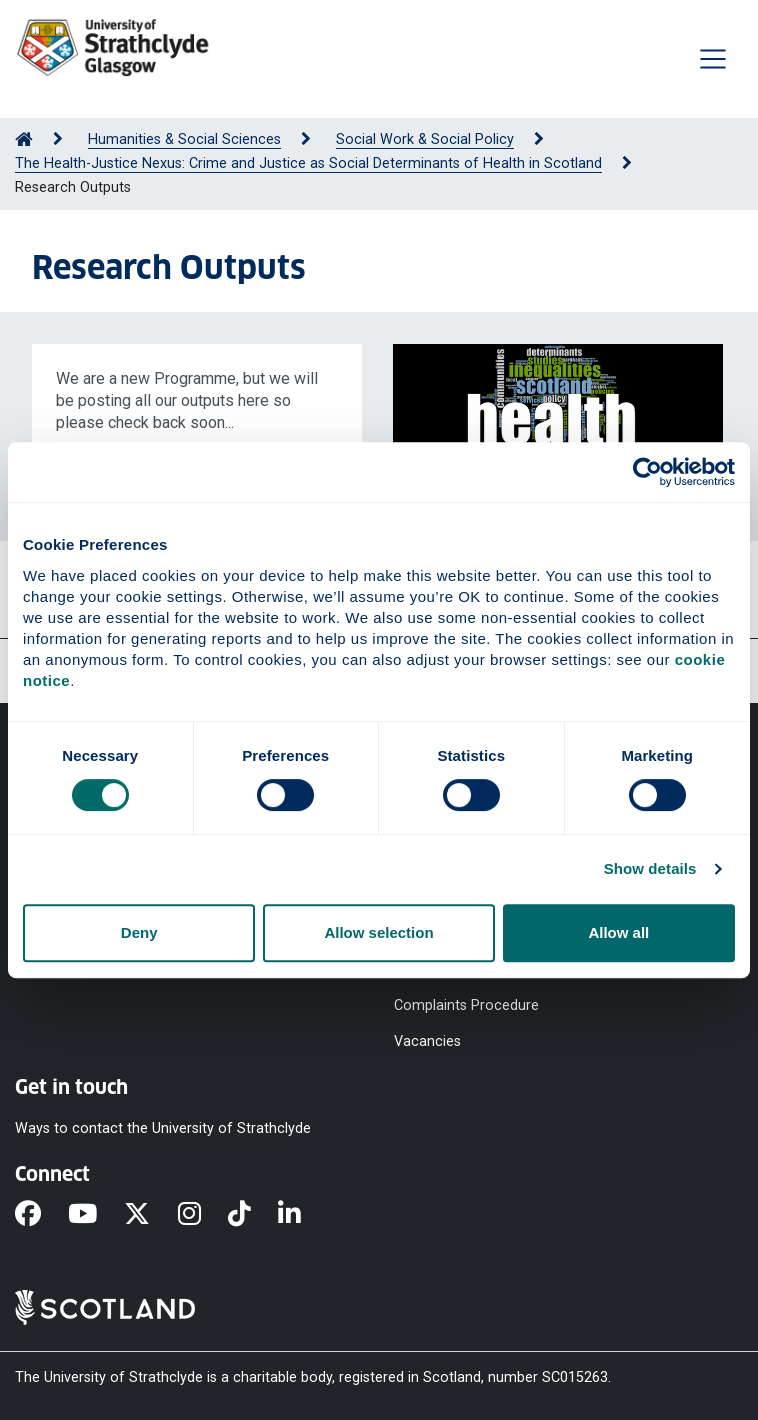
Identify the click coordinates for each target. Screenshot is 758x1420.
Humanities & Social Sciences (184, 139)
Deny (139, 932)
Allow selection (378, 932)
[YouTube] (96, 1215)
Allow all (618, 932)
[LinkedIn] (303, 1215)
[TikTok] (253, 1215)
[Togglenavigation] (713, 59)
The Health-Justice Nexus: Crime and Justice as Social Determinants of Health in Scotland (308, 163)
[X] (150, 1215)
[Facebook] (41, 1215)
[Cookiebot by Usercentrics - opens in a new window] (647, 472)
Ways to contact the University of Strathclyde (163, 1128)
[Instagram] (203, 1215)
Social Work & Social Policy (425, 139)
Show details (650, 868)
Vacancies (427, 1041)
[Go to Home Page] (24, 139)
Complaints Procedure (466, 1004)
